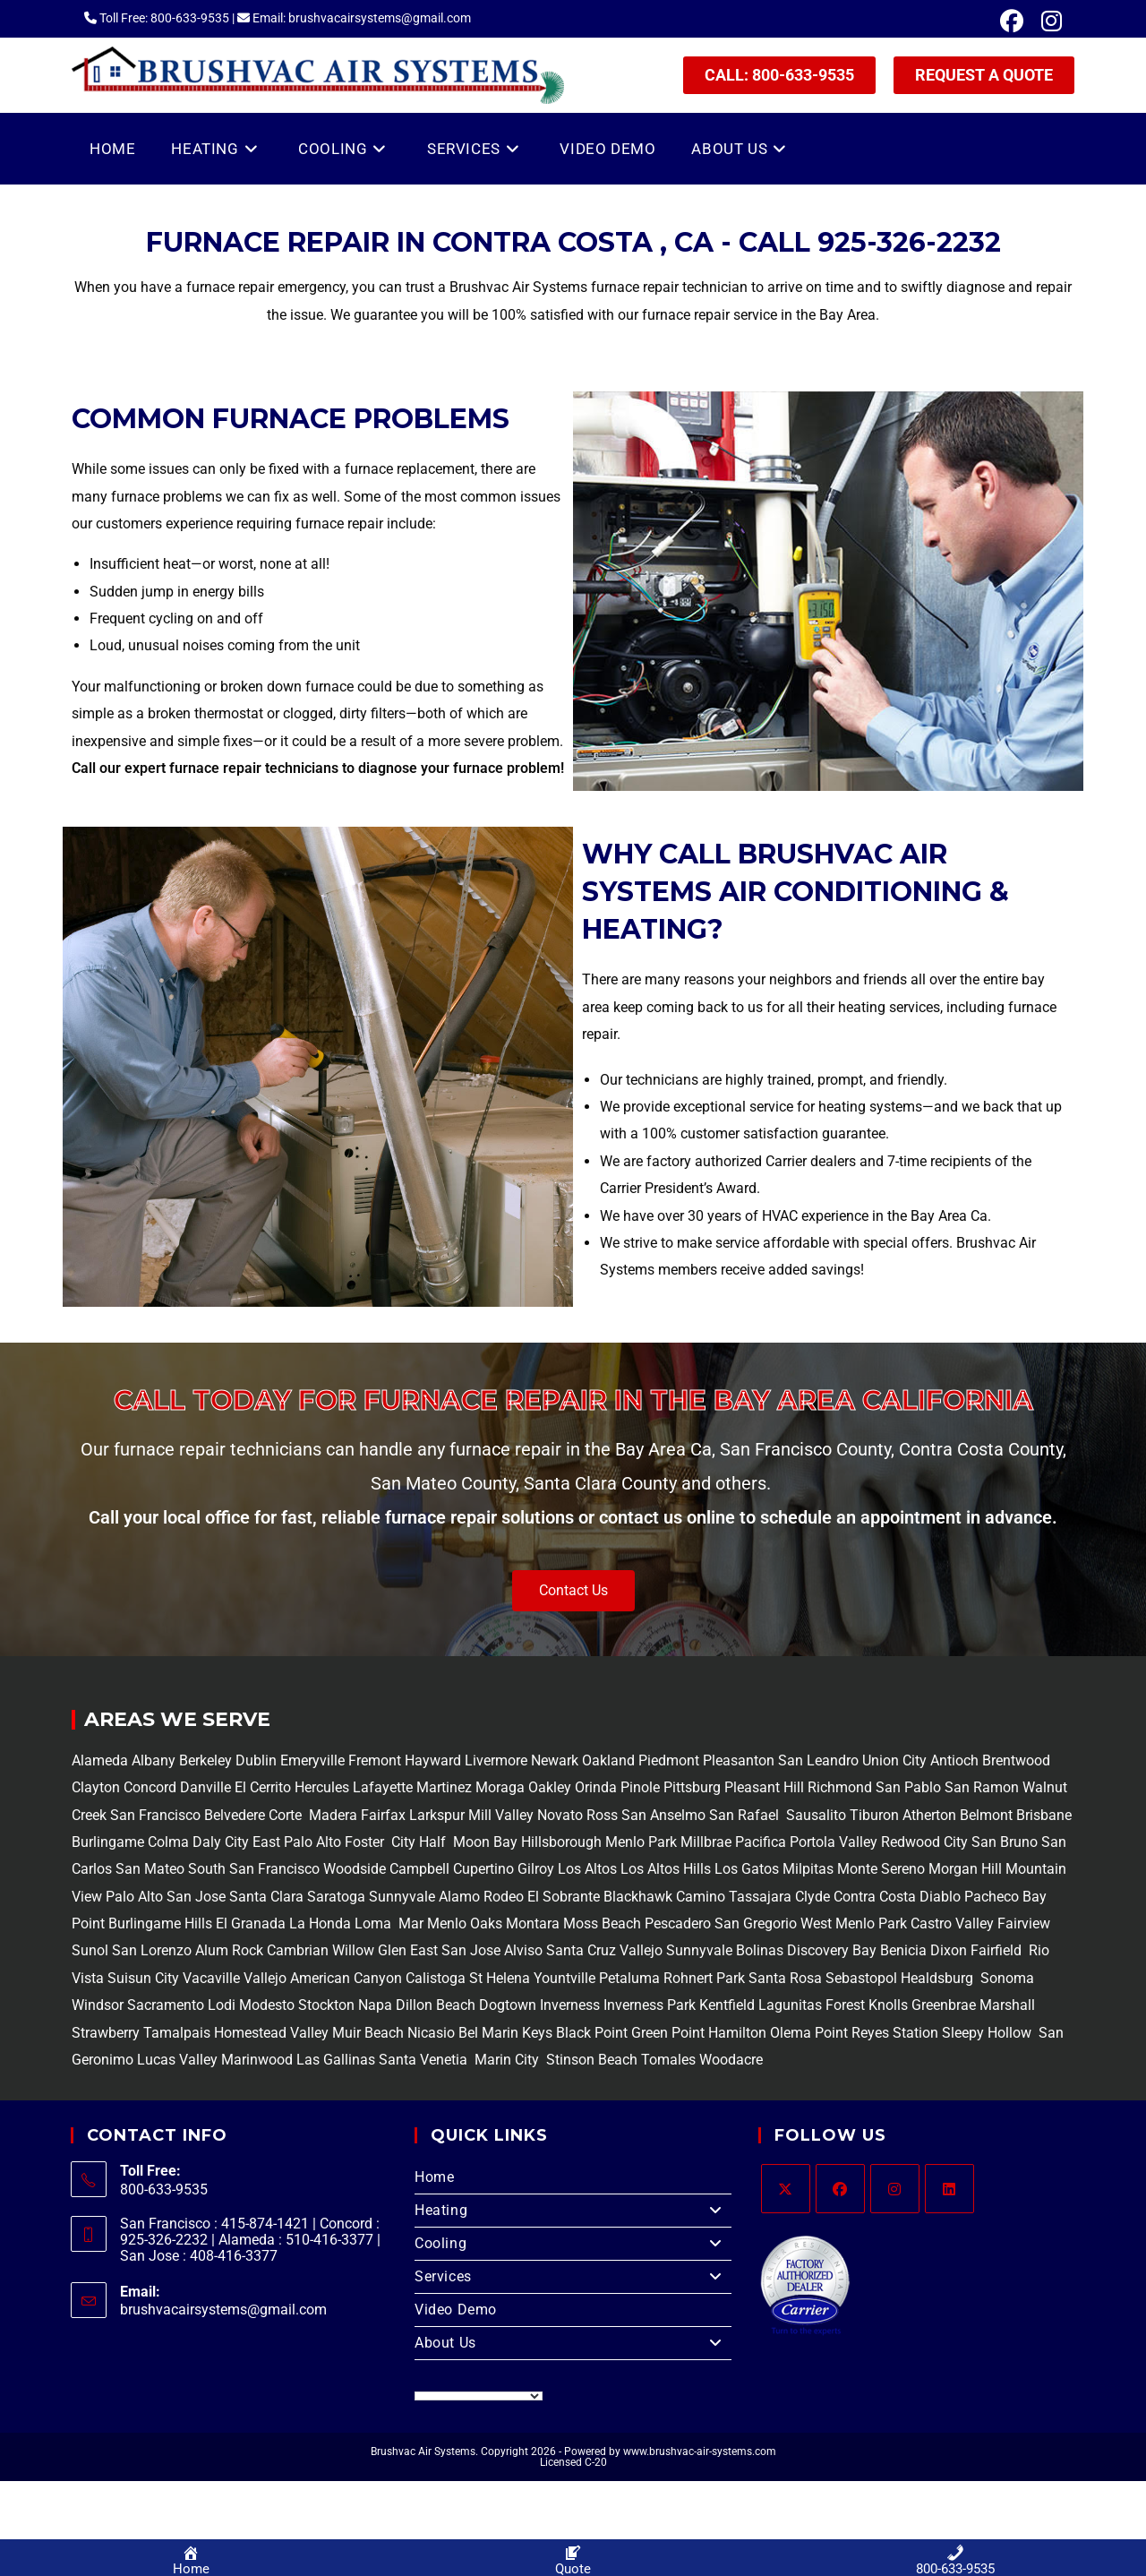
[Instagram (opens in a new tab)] (1047, 21)
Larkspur (435, 1815)
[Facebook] (840, 2188)
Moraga (501, 1787)
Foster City (380, 1841)
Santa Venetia (425, 2059)
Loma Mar (389, 1923)
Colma (168, 1841)
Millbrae (705, 1841)
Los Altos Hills (665, 1868)
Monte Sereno (882, 1868)
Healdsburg (939, 1978)
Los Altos (589, 1868)
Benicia (902, 1950)
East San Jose (453, 1950)
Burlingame (108, 1841)
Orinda (596, 1787)
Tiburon (872, 1815)
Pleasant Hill (764, 1787)
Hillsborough (561, 1841)
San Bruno (1004, 1841)
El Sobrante (563, 1896)
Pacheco (991, 1896)
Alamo (457, 1896)
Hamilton (737, 2032)
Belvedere (233, 1815)
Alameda (100, 1760)
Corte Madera (311, 1815)
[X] (785, 2188)
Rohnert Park (705, 1978)
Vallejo (641, 1950)
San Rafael (744, 1815)
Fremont (376, 1760)
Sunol (90, 1950)
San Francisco (154, 1815)
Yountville (564, 1978)
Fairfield (996, 1950)
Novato (560, 1815)
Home (434, 2176)
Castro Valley (952, 1923)
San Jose (196, 1896)
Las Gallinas (335, 2059)
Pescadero (678, 1923)
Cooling (573, 2244)
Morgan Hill (965, 1868)
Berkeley (205, 1760)
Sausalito (814, 1815)
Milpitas (808, 1868)
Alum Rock (229, 1950)
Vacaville (211, 1978)
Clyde (810, 1896)
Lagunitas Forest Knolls (833, 2005)
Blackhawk (638, 1896)
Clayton (98, 1787)
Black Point (592, 2032)
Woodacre (731, 2059)
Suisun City (143, 1978)
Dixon (948, 1950)
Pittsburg (692, 1787)
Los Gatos (748, 1868)
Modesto (267, 2005)
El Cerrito (263, 1787)
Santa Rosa (785, 1978)
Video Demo (456, 2309)
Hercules (322, 1787)
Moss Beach (602, 1923)
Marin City (509, 2059)
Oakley (549, 1787)
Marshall (1007, 2005)
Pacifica (758, 1841)
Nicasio (432, 2032)
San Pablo (910, 1787)
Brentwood (1016, 1760)
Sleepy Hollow (984, 2032)
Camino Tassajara (733, 1896)
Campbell (419, 1868)
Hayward (435, 1760)
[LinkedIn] (949, 2188)
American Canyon (344, 1978)
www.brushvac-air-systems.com (699, 2451)
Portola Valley (831, 1841)
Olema (788, 2032)
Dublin (257, 1760)
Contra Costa (873, 1896)
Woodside (354, 1868)
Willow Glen (369, 1950)
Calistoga (436, 1978)
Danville (207, 1787)
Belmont (984, 1815)
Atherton (927, 1815)
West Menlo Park (853, 1923)
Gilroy (535, 1868)
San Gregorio (755, 1923)
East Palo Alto (296, 1841)
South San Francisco (254, 1868)
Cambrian (298, 1950)
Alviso (523, 1950)
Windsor (98, 2005)
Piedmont (670, 1760)
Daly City (220, 1841)
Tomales (668, 2059)
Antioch (956, 1760)
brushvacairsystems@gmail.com (223, 2309)
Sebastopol (861, 1978)
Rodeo (503, 1896)
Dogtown (509, 2005)
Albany (153, 1760)
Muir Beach (369, 2032)
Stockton (326, 2005)
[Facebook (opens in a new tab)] (1011, 21)
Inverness (570, 2005)
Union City (896, 1760)
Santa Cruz (581, 1950)
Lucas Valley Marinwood (215, 2059)
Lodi (221, 2005)
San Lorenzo (152, 1950)
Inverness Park (649, 2005)
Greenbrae (943, 2005)
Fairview (1023, 1923)
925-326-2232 (909, 242)
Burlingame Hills (160, 1923)
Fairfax (381, 1815)
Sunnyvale (402, 1896)
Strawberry (106, 2032)
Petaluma (627, 1978)
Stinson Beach (590, 2059)
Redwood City (924, 1841)
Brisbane (1042, 1815)
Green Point (666, 2032)
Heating (573, 2210)
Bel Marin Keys (505, 2032)
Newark (556, 1760)
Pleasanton (738, 1760)
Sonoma (1005, 1978)
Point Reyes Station (876, 2032)
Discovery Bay (830, 1950)
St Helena (498, 1978)
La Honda (320, 1923)
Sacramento (165, 2005)
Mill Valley (499, 1815)
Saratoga (334, 1896)
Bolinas (759, 1950)
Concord (150, 1787)
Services (573, 2277)
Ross (602, 1815)
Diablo (938, 1896)
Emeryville (314, 1760)
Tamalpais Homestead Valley (236, 2032)
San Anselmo (663, 1815)
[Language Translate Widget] (479, 2395)
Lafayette (384, 1787)
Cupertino (483, 1868)
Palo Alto (132, 1896)
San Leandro (820, 1760)
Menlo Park (641, 1841)
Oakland (610, 1760)
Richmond (842, 1787)
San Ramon (982, 1787)
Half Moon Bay (466, 1841)
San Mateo (151, 1868)
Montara (531, 1923)
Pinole (641, 1787)
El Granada (252, 1923)
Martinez (444, 1787)
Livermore (498, 1760)
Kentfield (727, 2005)
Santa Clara (266, 1896)
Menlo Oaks (464, 1923)
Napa (373, 2005)
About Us (573, 2343)
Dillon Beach (435, 2005)
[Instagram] (894, 2188)
